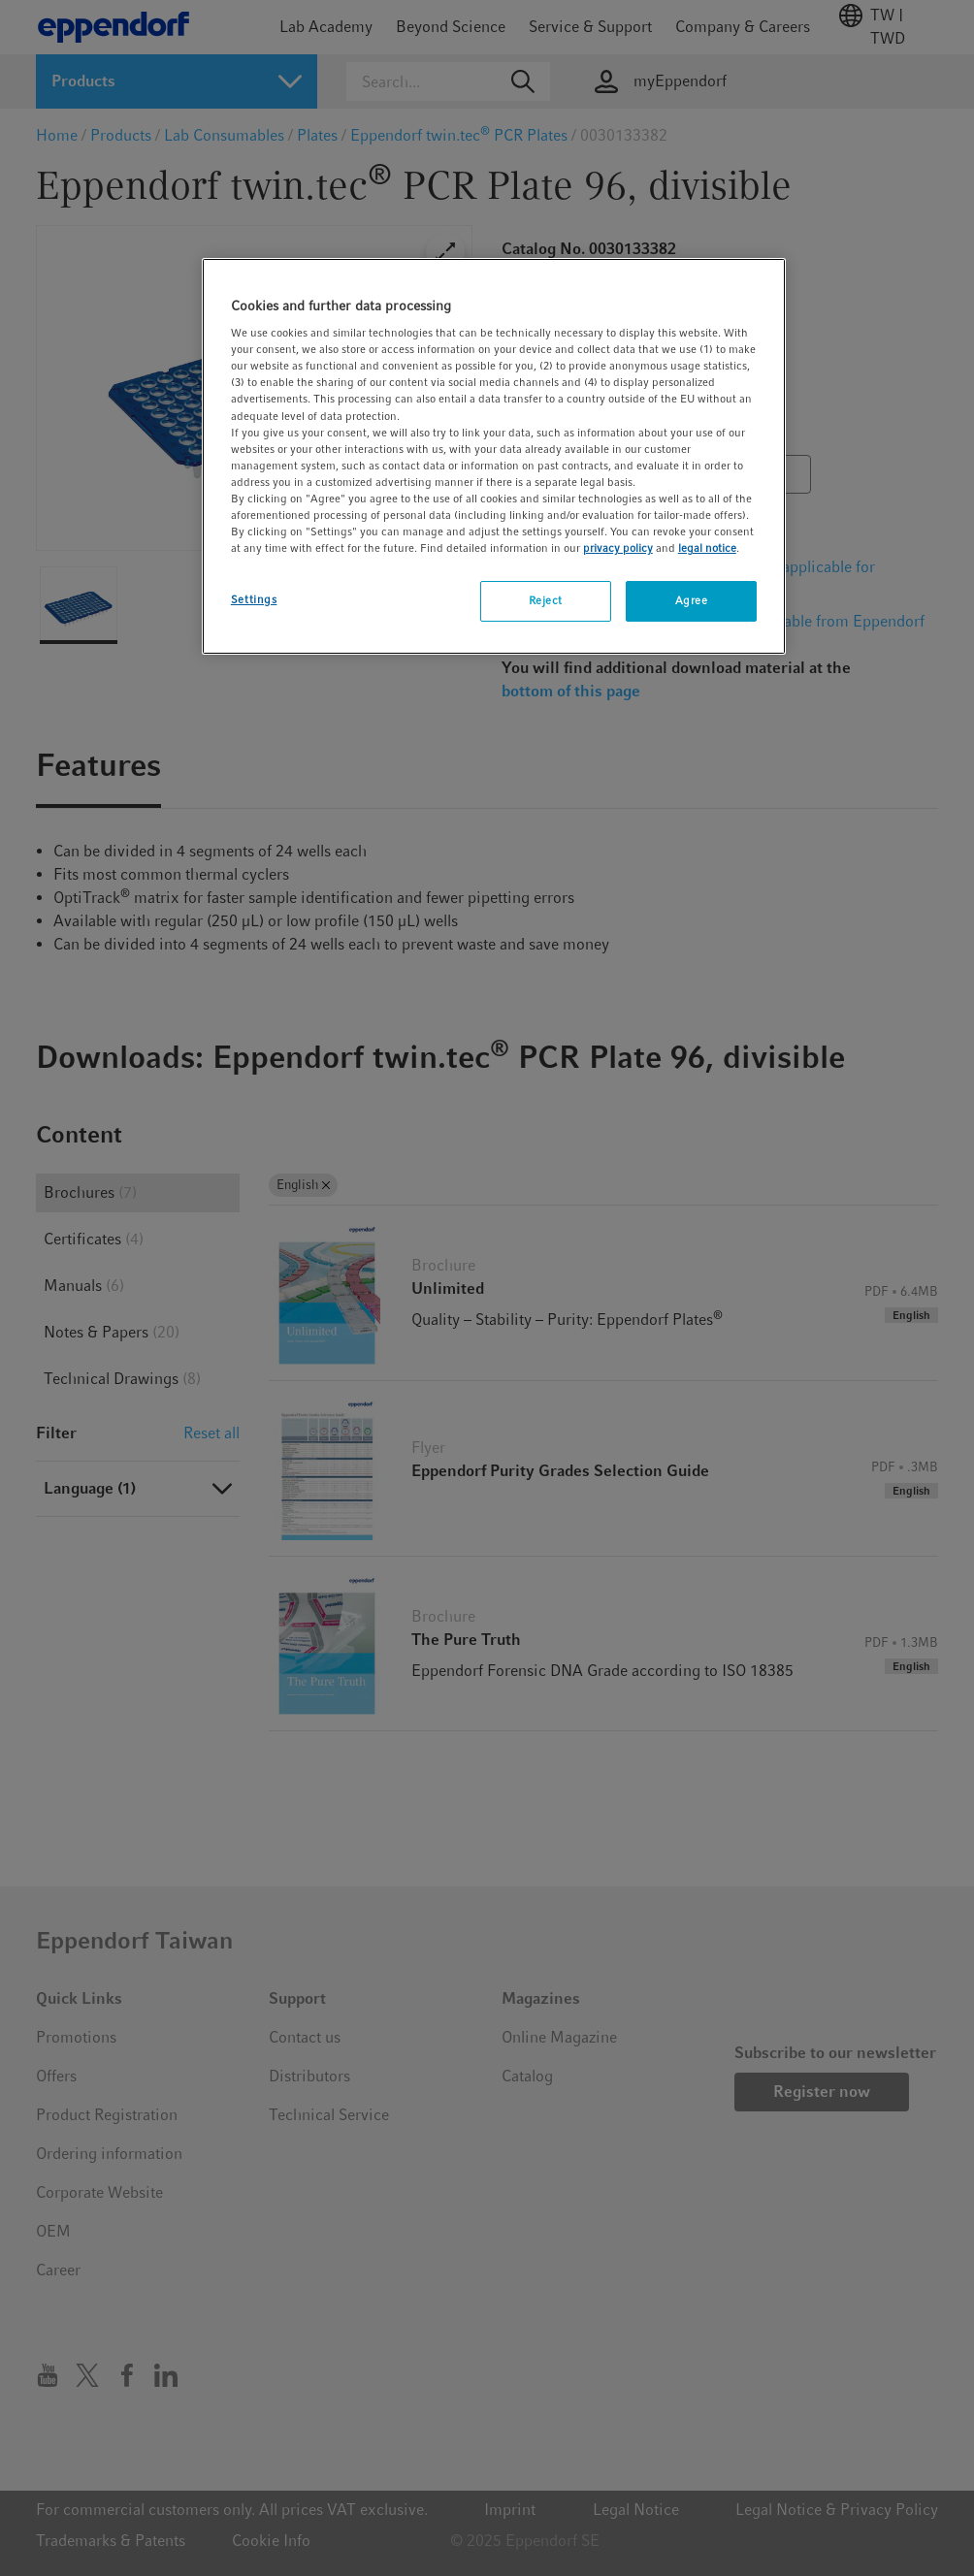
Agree (691, 600)
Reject (546, 600)
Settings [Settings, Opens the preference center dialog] (254, 599)
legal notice (707, 548)
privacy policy (618, 548)
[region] (494, 456)
